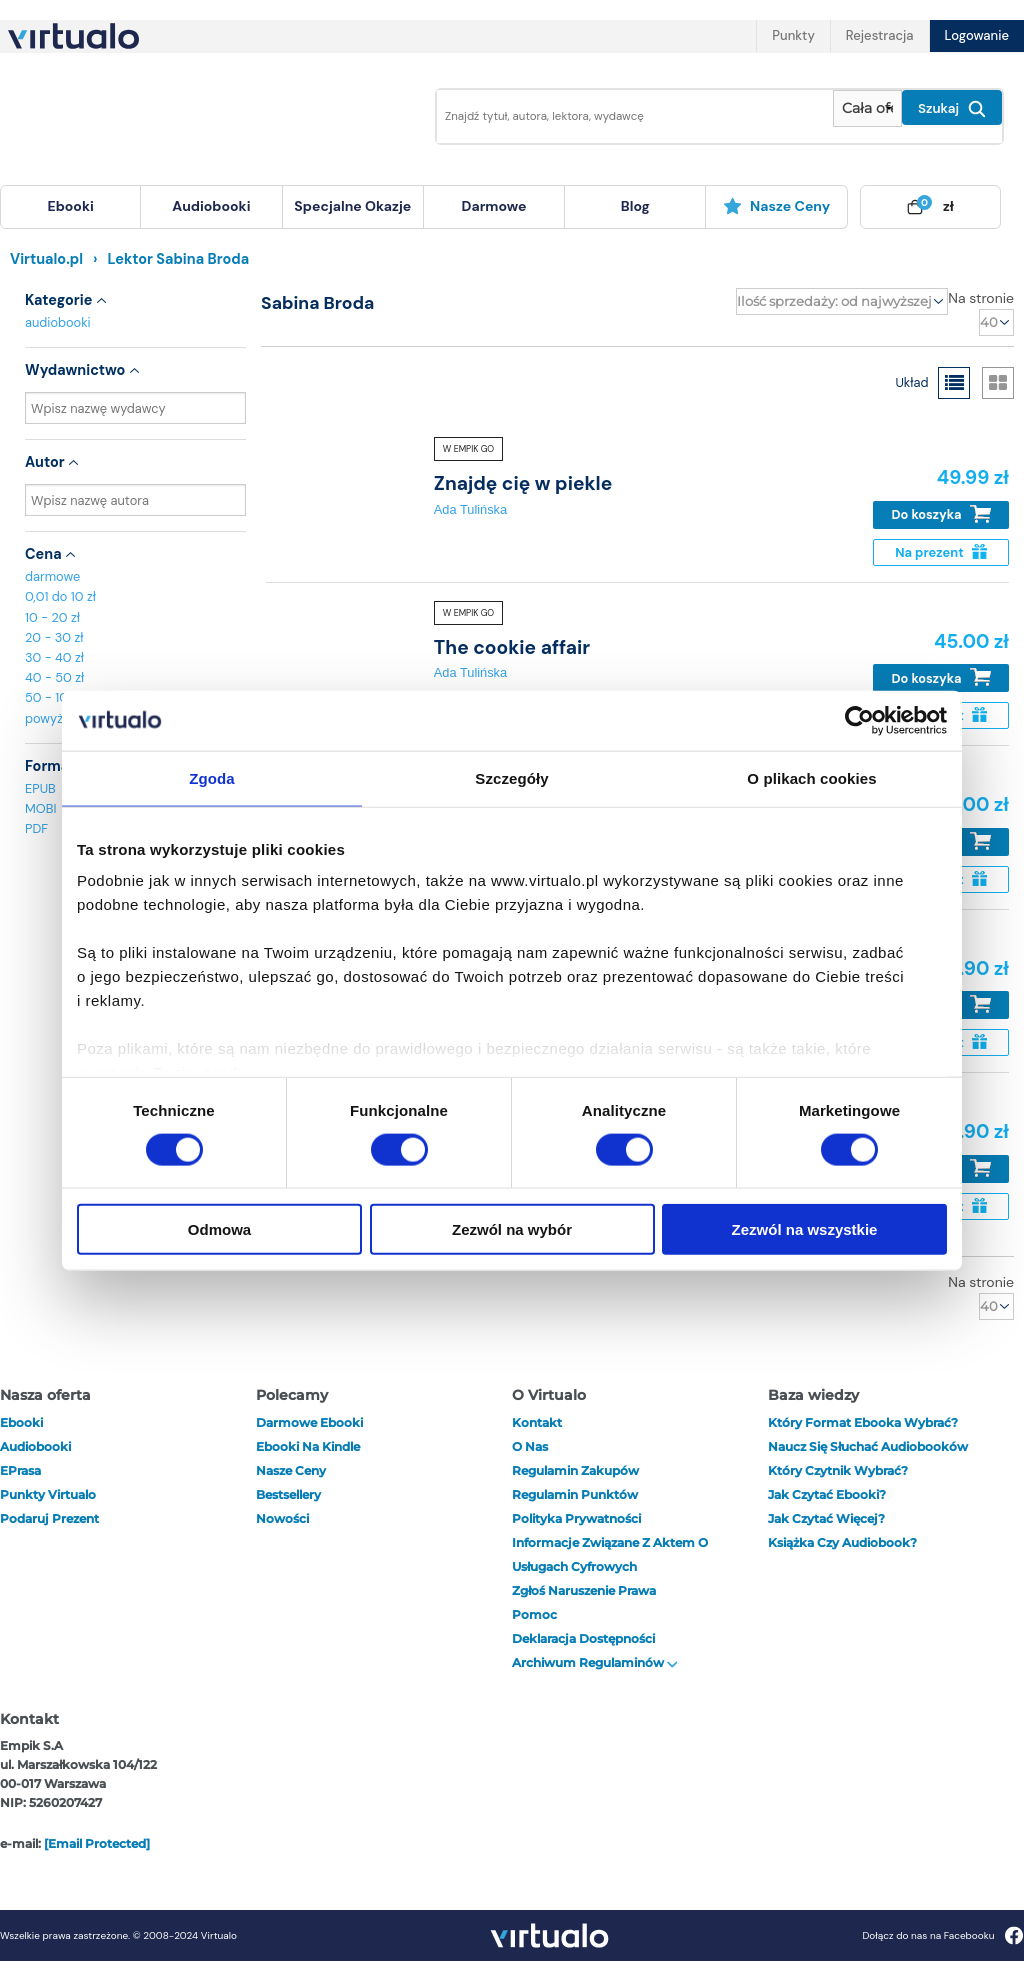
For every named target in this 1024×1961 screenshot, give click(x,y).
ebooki (21, 1422)
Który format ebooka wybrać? (863, 1422)
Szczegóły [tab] (511, 777)
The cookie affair (512, 647)
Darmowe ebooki (309, 1422)
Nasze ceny (776, 206)
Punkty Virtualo (48, 1494)
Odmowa (219, 1229)
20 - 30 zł (54, 637)
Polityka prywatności (576, 1518)
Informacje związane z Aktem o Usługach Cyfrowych (610, 1554)
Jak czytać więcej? (826, 1518)
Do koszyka (941, 514)
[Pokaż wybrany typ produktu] (867, 108)
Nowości (282, 1518)
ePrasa (20, 1470)
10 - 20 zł (52, 617)
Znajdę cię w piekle (523, 483)
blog (635, 206)
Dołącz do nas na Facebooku (942, 1935)
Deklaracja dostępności (583, 1638)
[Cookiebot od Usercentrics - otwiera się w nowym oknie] (859, 720)
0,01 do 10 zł (60, 596)
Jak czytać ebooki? (827, 1494)
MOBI (40, 808)
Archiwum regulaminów (595, 1662)
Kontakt (537, 1422)
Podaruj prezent (49, 1518)
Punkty (793, 35)
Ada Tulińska (470, 509)
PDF (36, 828)
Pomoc (534, 1614)
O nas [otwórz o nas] (530, 1446)
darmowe (494, 206)
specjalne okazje (352, 206)
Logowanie (977, 35)
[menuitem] (70, 207)
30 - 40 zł (54, 657)
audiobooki (58, 322)
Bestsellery (288, 1494)
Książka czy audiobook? (842, 1542)
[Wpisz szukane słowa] (629, 116)
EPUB (40, 788)
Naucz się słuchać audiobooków (868, 1446)
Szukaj (952, 109)
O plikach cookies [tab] (811, 777)
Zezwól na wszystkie (805, 1229)
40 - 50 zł (54, 677)
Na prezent (940, 552)
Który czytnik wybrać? (838, 1470)
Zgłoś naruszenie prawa (584, 1590)
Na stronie (981, 298)
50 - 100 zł (57, 697)
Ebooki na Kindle (308, 1446)
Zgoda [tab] (212, 777)
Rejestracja (880, 35)
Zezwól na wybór (512, 1229)
